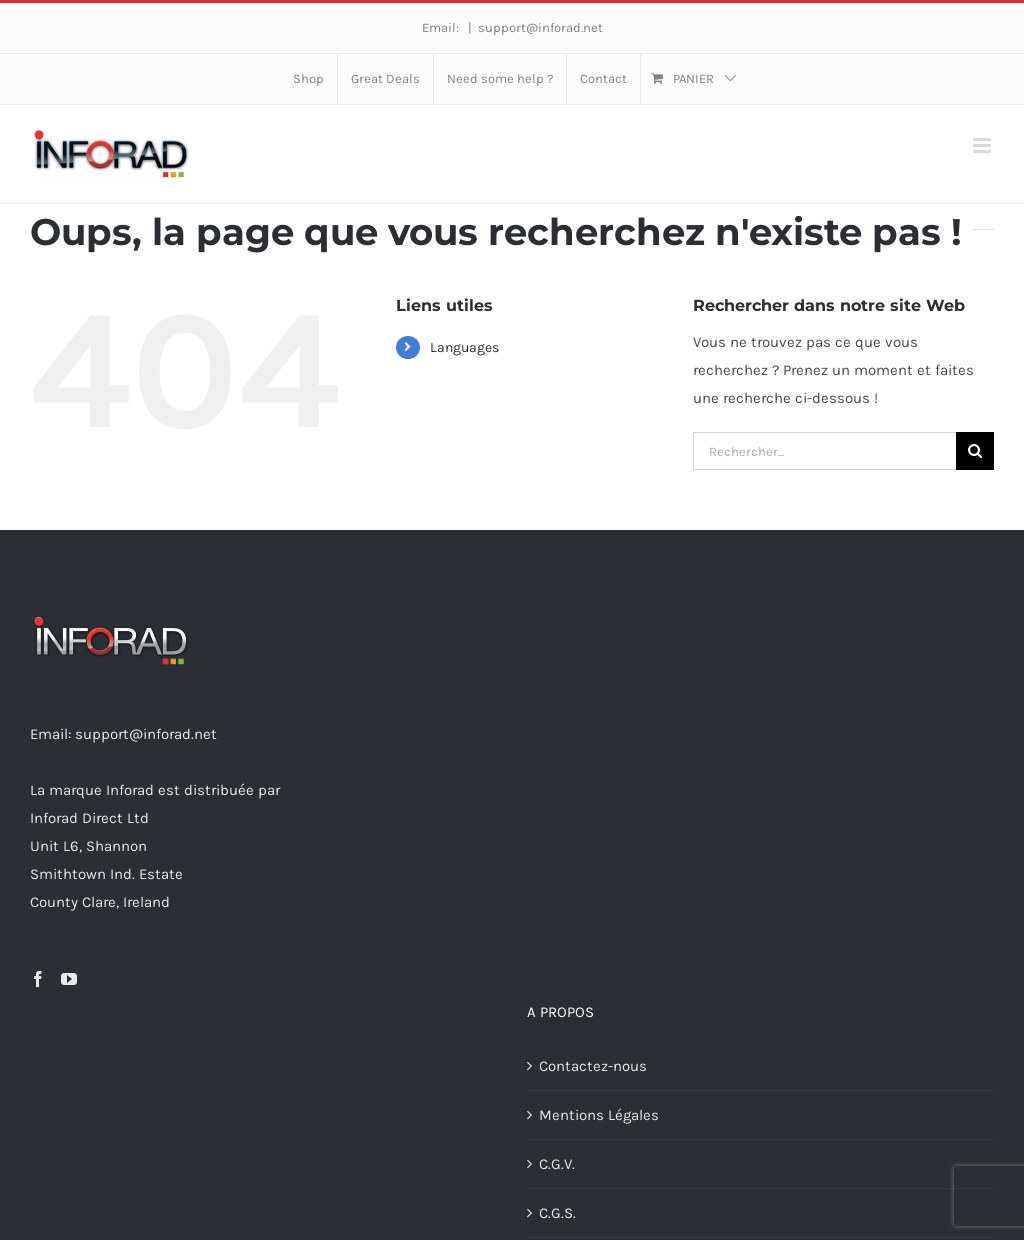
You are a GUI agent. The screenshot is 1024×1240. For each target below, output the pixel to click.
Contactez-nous (593, 1066)
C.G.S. (557, 1213)
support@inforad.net (540, 27)
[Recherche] (975, 451)
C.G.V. (557, 1164)
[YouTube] (69, 979)
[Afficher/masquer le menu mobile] (983, 145)
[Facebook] (38, 979)
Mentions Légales (599, 1115)
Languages (464, 347)
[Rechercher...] (824, 451)
